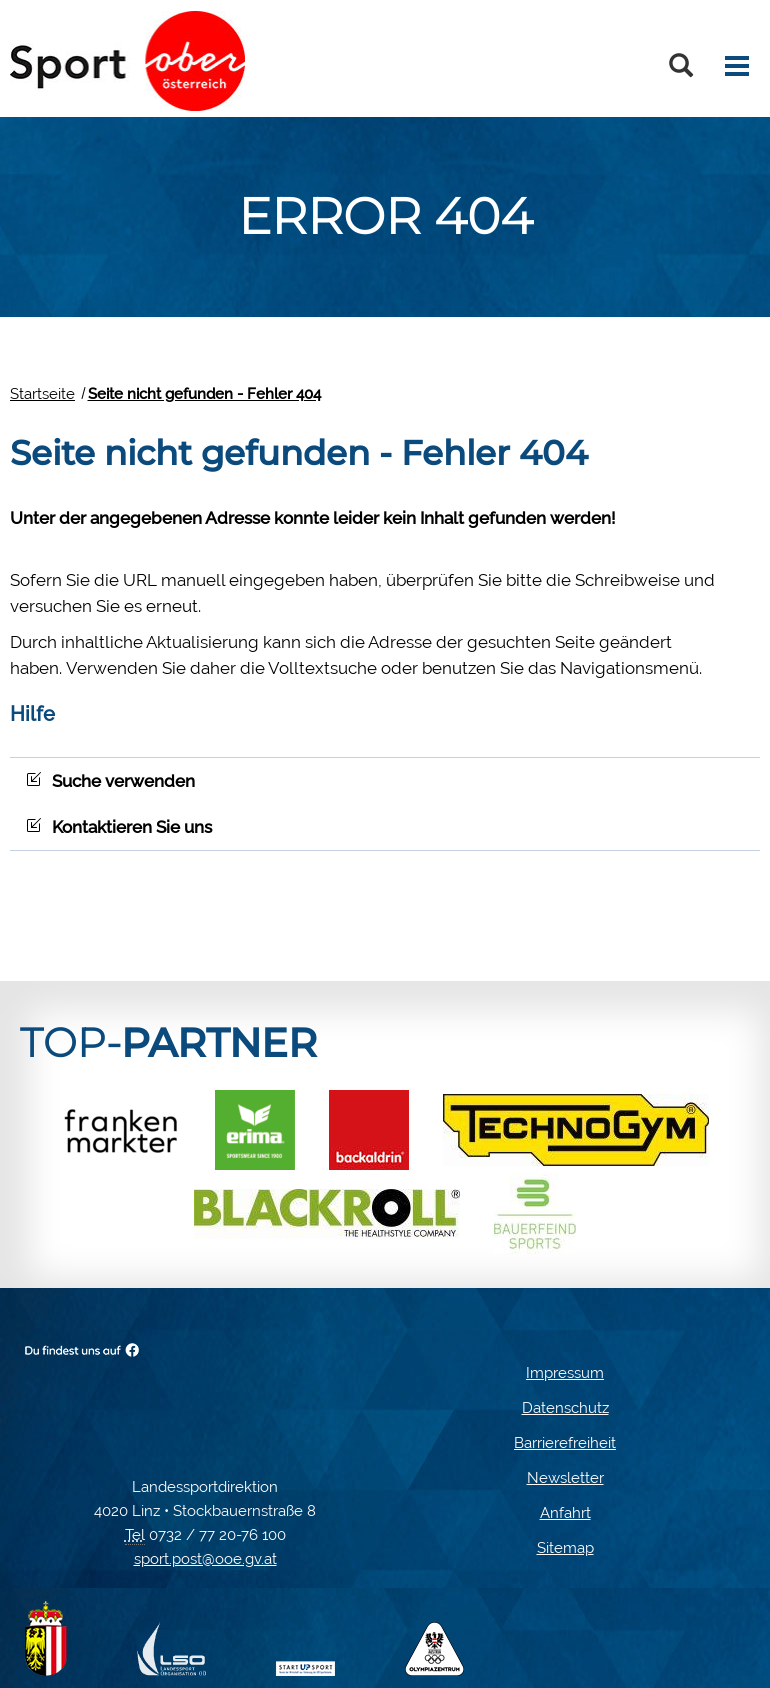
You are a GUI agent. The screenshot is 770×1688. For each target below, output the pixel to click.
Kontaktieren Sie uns (119, 827)
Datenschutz (565, 1408)
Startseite (42, 394)
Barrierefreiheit (565, 1443)
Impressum (565, 1373)
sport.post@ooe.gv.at (205, 1559)
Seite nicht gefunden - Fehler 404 (204, 394)
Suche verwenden (110, 781)
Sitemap (565, 1548)
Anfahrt (565, 1513)
